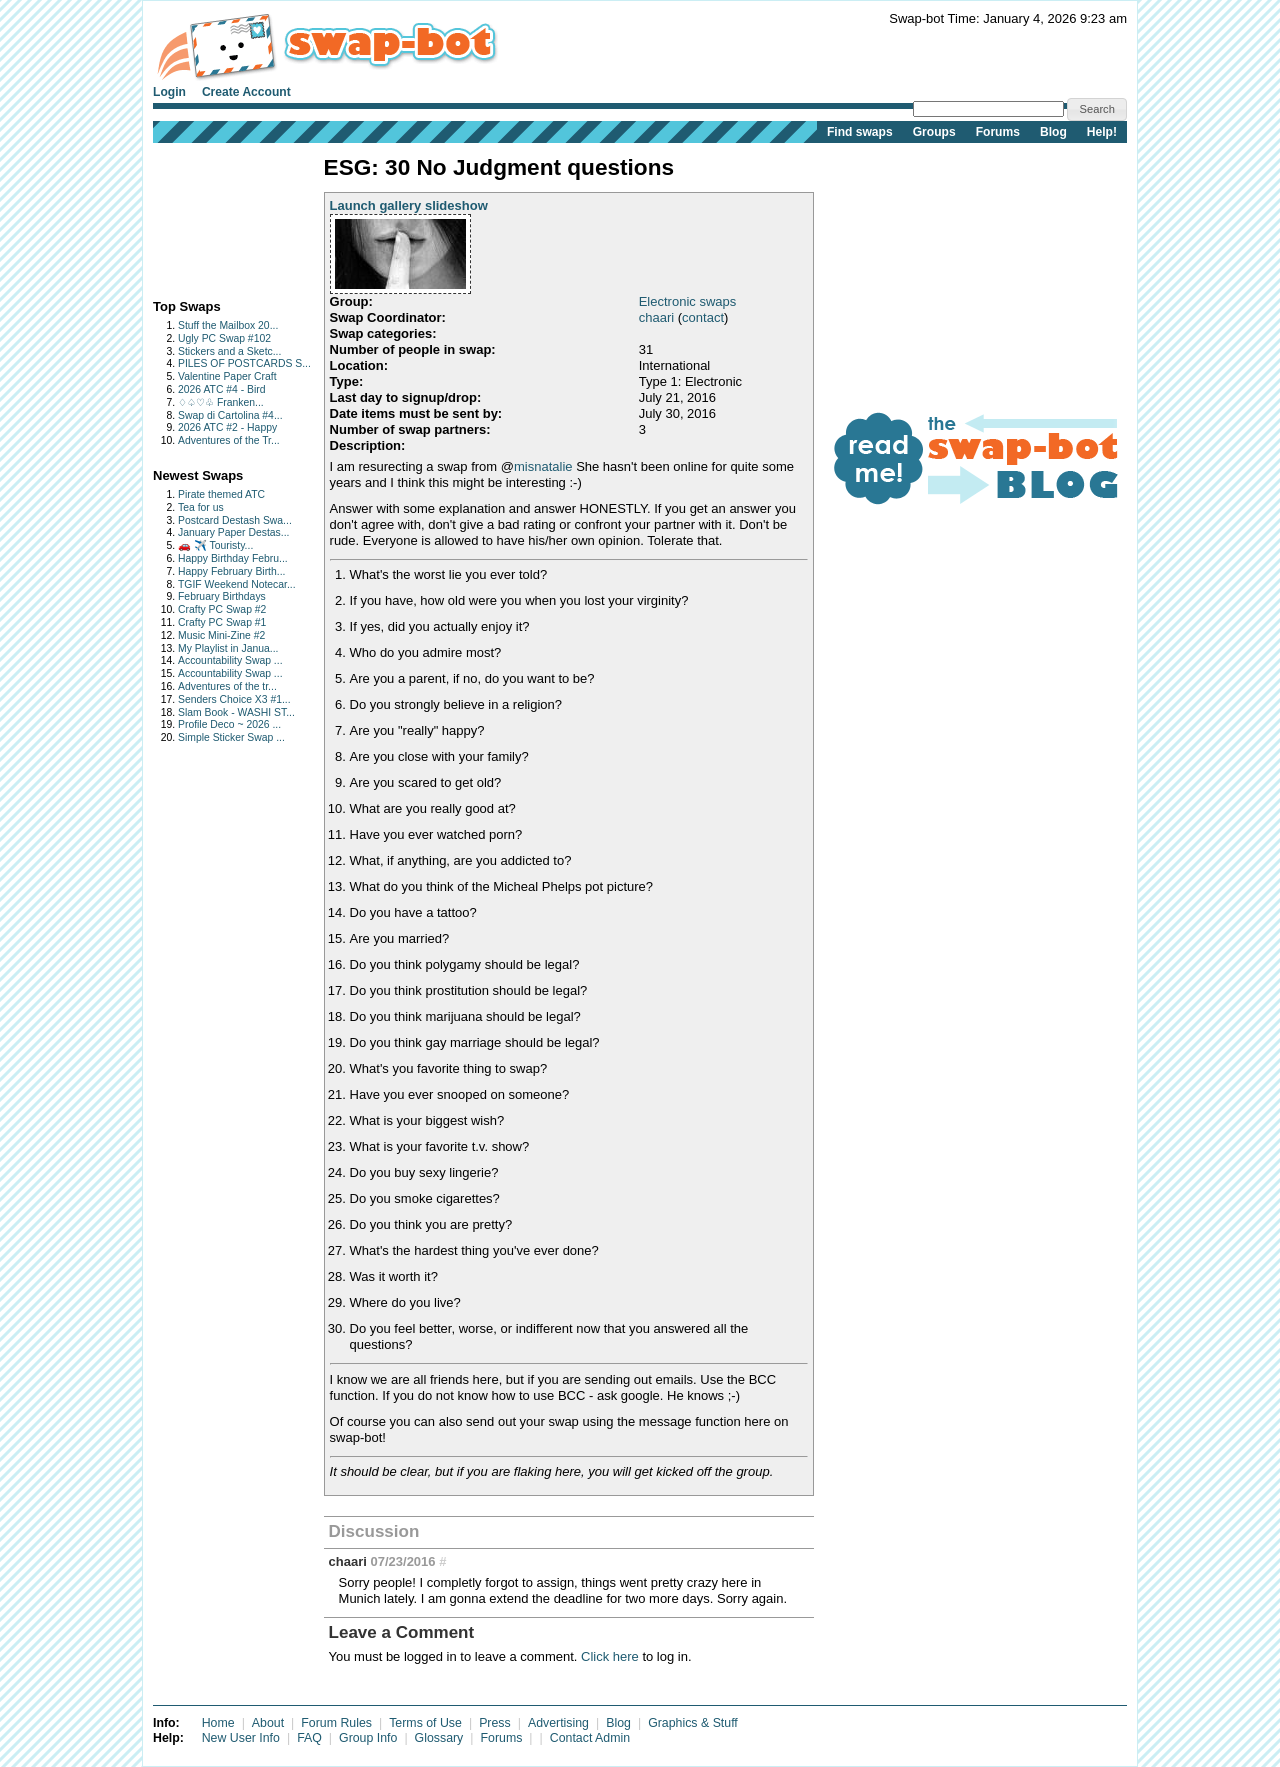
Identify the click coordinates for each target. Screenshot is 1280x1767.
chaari (656, 317)
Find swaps (860, 132)
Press (495, 1723)
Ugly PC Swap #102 (224, 338)
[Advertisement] (215, 216)
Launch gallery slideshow (409, 205)
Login (169, 92)
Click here (610, 1656)
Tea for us (201, 507)
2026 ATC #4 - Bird (222, 389)
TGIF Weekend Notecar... (237, 584)
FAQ (309, 1738)
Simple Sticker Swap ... (231, 737)
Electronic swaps (688, 301)
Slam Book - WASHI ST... (236, 712)
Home (218, 1723)
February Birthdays (222, 596)
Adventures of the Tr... (229, 440)
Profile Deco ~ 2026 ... (229, 724)
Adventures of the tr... (227, 686)
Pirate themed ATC (221, 494)
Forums (998, 132)
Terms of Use (425, 1723)
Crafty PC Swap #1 (222, 622)
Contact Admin (590, 1738)
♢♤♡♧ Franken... (221, 402)
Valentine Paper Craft (227, 376)
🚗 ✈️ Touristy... (215, 545)
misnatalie (543, 466)
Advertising (558, 1723)
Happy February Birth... (231, 571)
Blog (1053, 132)
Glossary (439, 1738)
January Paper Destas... (233, 532)
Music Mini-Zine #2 (221, 635)
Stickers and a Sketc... (229, 351)
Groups (934, 132)
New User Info (241, 1738)
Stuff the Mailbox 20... (228, 325)
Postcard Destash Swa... (235, 520)
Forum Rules (336, 1723)
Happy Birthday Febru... (233, 558)
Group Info (368, 1738)
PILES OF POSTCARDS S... (244, 363)
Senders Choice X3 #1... (234, 699)
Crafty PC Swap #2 (222, 609)
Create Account (246, 92)
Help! (1102, 132)
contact (703, 317)
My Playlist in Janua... (228, 648)
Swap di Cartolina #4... (230, 415)
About (268, 1723)
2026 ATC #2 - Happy (227, 427)
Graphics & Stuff (693, 1723)
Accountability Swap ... (230, 660)
